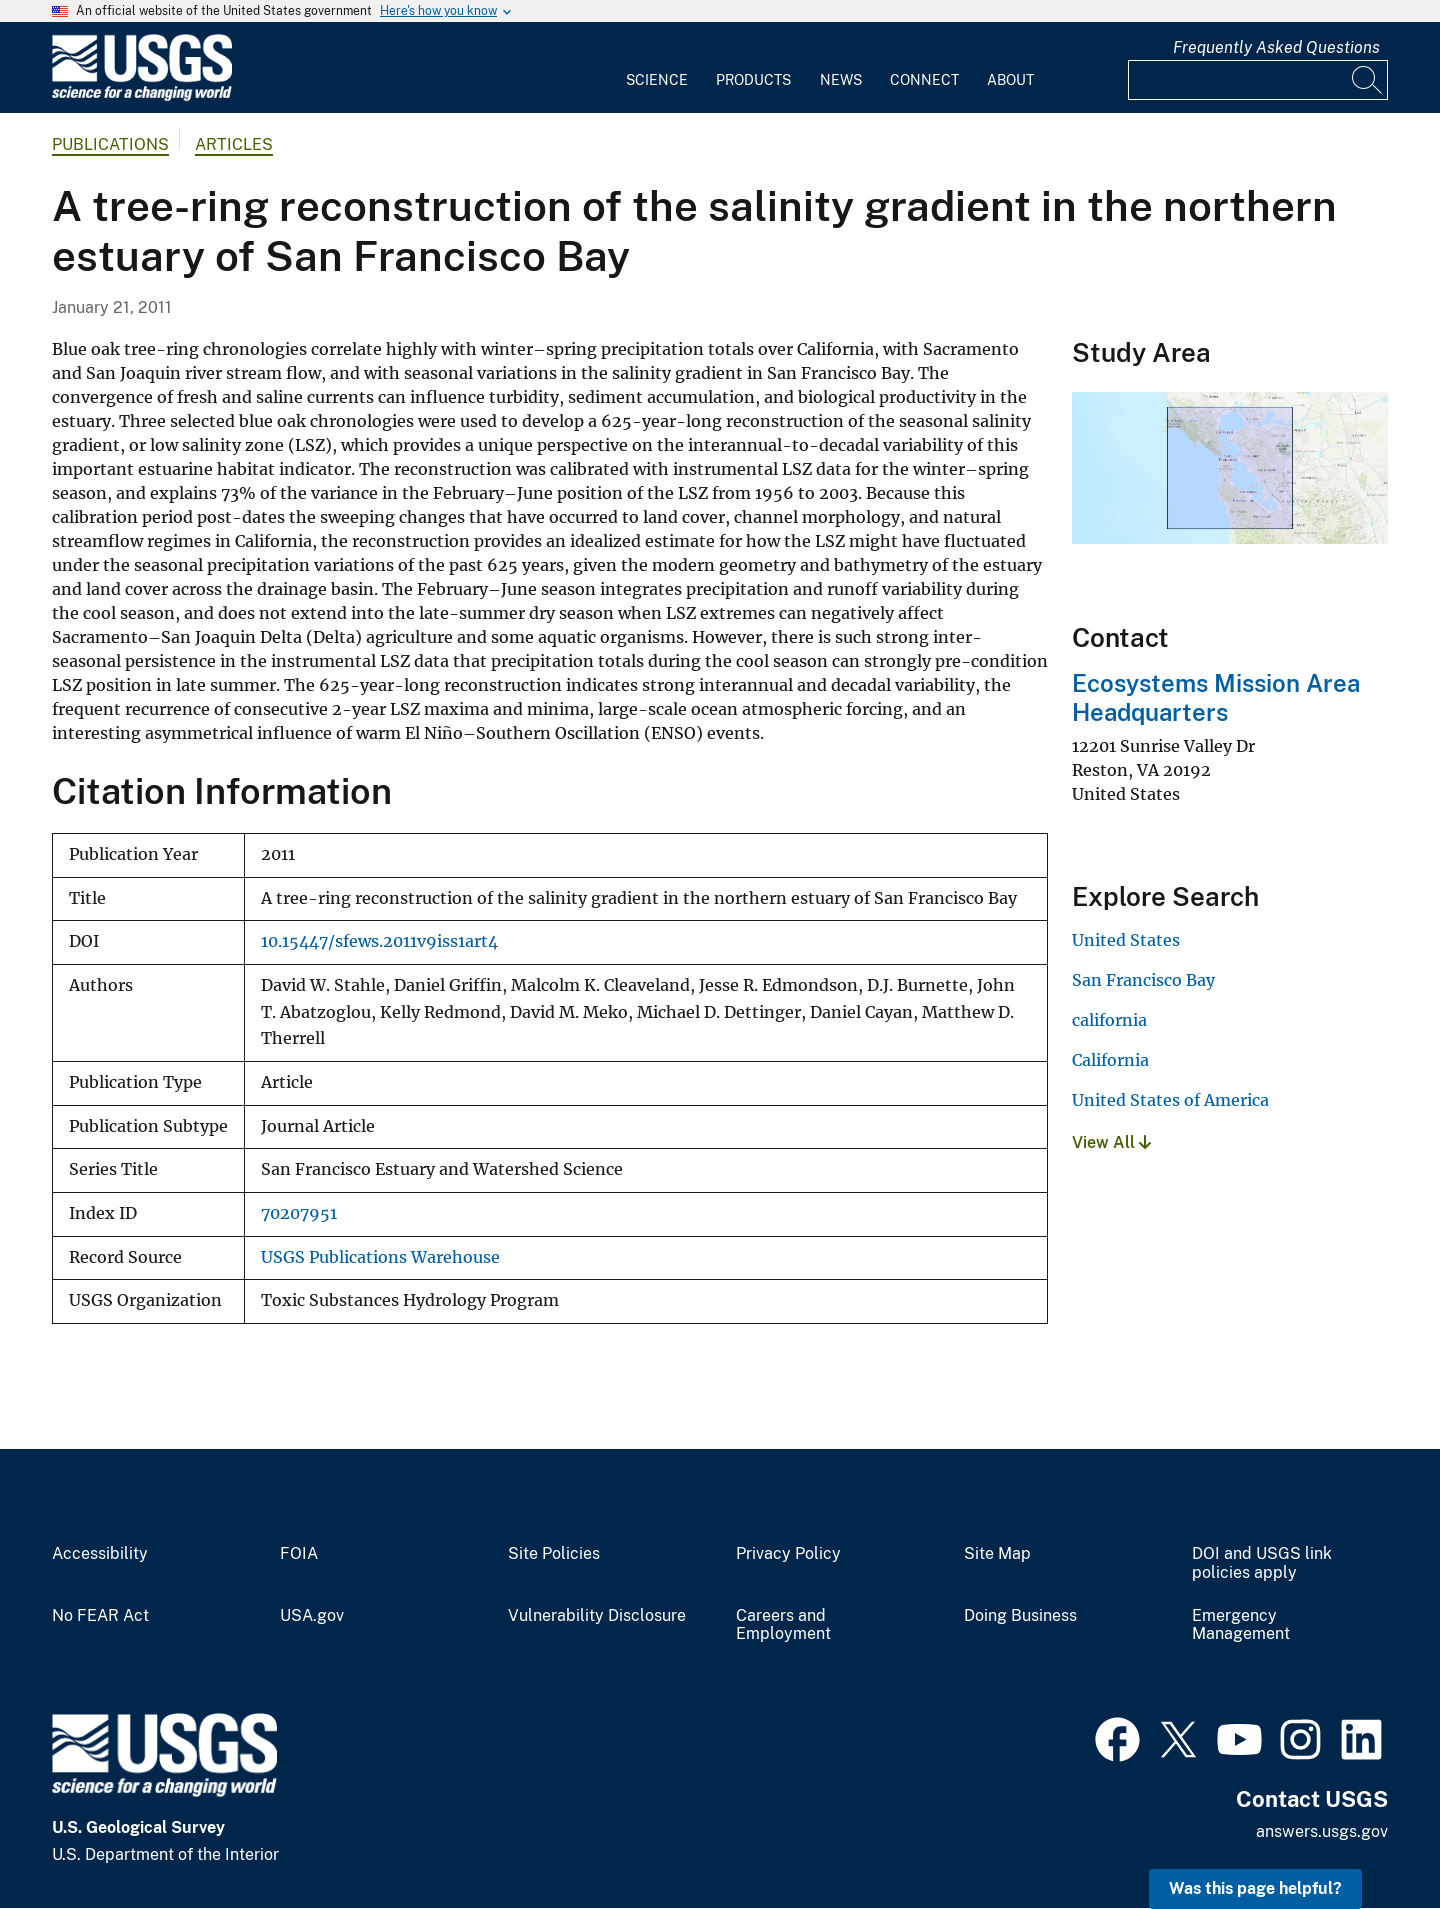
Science (657, 80)
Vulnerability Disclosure (597, 1616)
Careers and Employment (783, 1625)
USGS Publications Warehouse (380, 1257)
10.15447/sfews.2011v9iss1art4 (379, 941)
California (1110, 1060)
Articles (234, 144)
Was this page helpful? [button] (1255, 1888)
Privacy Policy (788, 1554)
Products (753, 80)
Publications (110, 144)
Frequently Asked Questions (1276, 47)
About (1010, 80)
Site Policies (554, 1554)
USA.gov (312, 1616)
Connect (924, 80)
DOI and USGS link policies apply (1262, 1563)
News (841, 80)
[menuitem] (657, 68)
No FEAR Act (100, 1616)
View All (1111, 1142)
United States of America (1170, 1100)
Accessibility (100, 1554)
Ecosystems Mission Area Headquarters (1216, 697)
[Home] (142, 96)
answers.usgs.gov (1322, 1831)
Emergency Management (1241, 1625)
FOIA (299, 1554)
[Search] (1368, 80)
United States (1126, 940)
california (1109, 1020)
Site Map (997, 1554)
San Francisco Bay (1143, 980)
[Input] (1258, 80)
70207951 (299, 1213)
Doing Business (1020, 1616)
